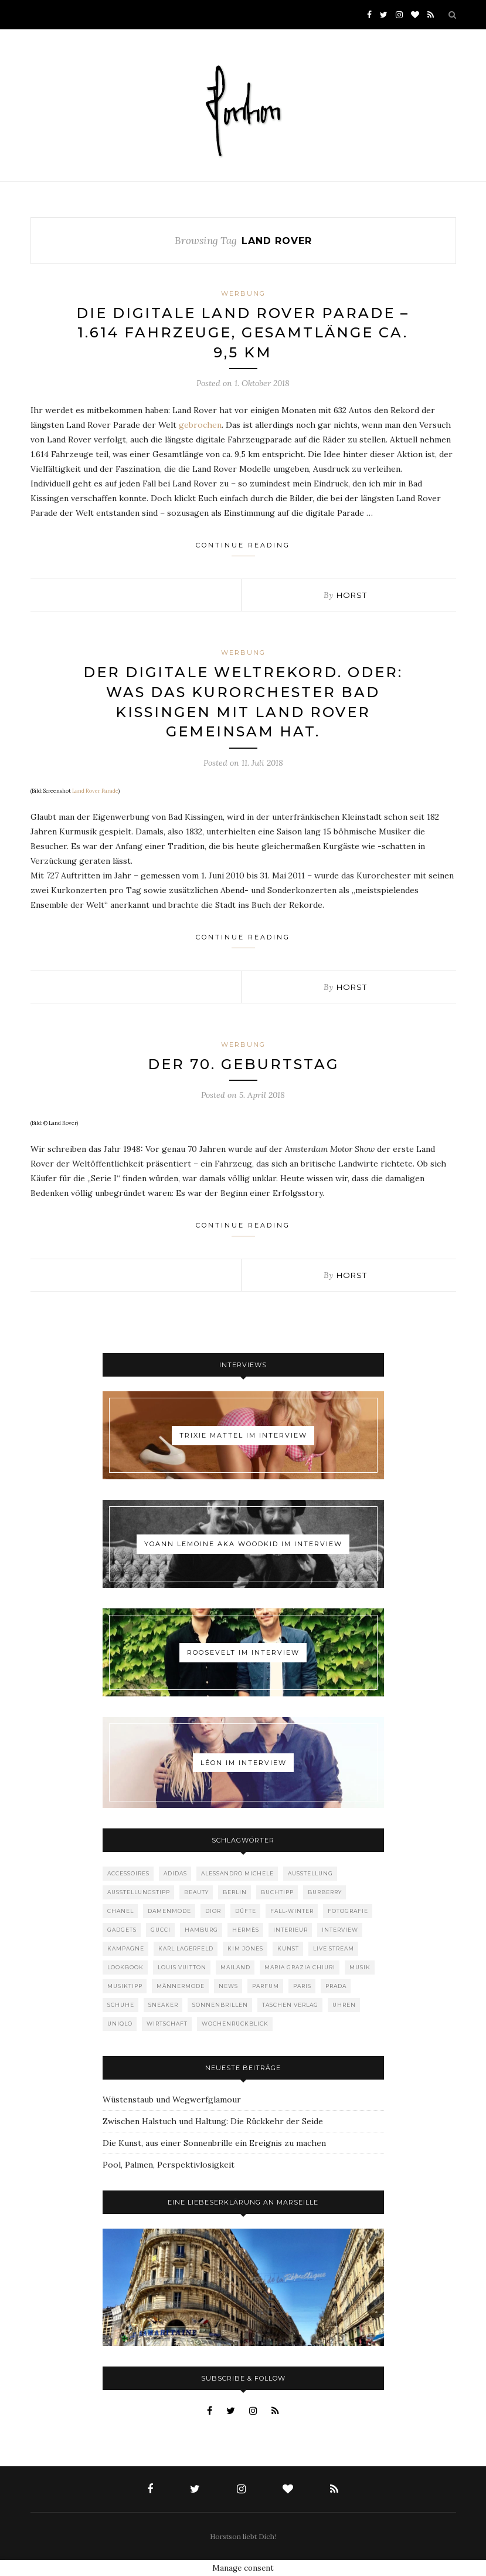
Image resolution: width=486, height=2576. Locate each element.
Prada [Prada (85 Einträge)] (335, 1986)
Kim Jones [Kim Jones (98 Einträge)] (245, 1948)
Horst (352, 595)
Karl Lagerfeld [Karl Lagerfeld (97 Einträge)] (185, 1948)
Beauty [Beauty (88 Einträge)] (196, 1892)
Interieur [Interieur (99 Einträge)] (290, 1929)
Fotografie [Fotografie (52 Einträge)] (348, 1911)
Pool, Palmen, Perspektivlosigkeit (168, 2164)
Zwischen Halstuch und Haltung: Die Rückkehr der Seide (213, 2121)
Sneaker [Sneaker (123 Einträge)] (163, 2005)
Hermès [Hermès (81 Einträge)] (245, 1929)
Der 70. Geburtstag (243, 1064)
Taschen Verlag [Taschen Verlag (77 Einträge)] (290, 2005)
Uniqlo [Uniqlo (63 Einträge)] (119, 2023)
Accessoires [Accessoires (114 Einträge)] (128, 1873)
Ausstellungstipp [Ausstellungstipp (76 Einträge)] (138, 1892)
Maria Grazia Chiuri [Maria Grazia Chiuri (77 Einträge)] (299, 1967)
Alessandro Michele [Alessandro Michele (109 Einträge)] (237, 1873)
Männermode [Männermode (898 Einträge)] (181, 1986)
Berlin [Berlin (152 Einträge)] (235, 1892)
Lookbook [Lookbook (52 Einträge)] (125, 1967)
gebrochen (200, 425)
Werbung (243, 293)
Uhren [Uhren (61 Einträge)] (344, 2005)
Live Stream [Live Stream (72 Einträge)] (333, 1948)
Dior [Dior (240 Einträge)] (213, 1911)
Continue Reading (243, 548)
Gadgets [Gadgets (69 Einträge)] (122, 1929)
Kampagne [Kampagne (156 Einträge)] (125, 1948)
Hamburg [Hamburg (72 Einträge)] (201, 1929)
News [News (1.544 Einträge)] (228, 1986)
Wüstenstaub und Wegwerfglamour (172, 2099)
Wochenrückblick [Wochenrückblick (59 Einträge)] (235, 2023)
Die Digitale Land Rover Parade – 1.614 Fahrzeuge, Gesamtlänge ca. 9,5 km (242, 333)
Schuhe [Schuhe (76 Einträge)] (120, 2005)
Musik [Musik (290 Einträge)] (360, 1967)
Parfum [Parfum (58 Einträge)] (265, 1986)
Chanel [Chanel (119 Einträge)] (120, 1911)
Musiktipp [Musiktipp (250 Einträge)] (124, 1986)
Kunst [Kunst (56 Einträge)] (288, 1948)
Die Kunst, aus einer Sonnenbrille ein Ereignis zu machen (214, 2143)
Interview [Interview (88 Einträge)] (340, 1929)
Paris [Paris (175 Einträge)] (302, 1986)
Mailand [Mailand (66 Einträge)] (235, 1967)
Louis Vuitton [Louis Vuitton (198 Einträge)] (182, 1967)
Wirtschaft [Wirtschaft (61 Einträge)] (167, 2023)
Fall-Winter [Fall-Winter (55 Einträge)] (292, 1911)
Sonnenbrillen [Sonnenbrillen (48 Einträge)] (220, 2005)
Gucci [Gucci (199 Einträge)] (161, 1929)
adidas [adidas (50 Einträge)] (175, 1873)
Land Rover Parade (95, 790)
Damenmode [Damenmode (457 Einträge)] (169, 1911)
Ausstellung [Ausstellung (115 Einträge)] (310, 1873)
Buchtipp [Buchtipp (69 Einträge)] (277, 1892)
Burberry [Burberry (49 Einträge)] (325, 1892)
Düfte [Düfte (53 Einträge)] (245, 1911)
